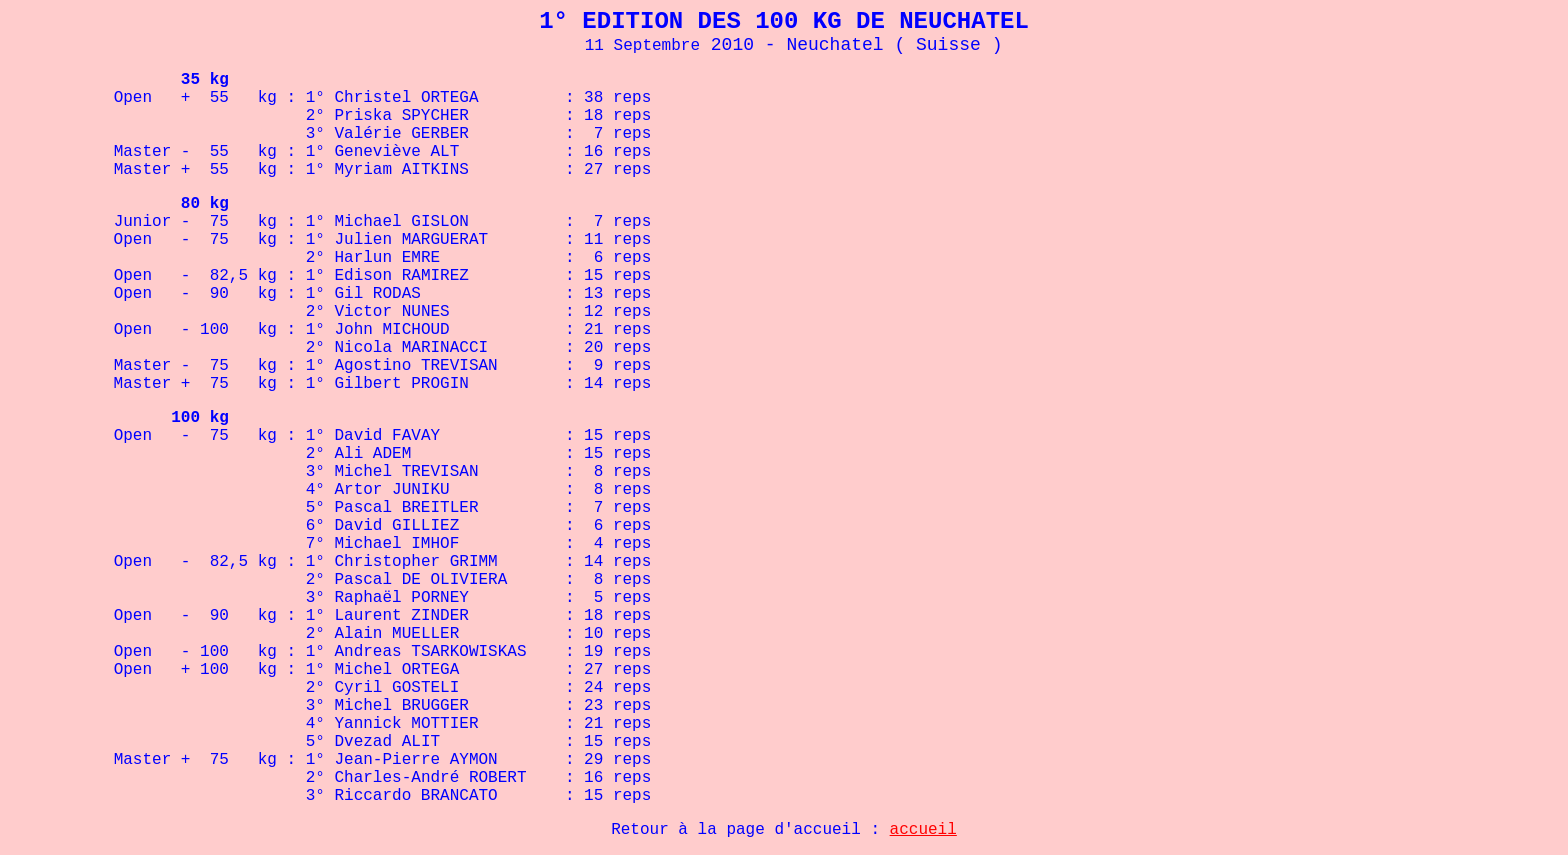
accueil (923, 830)
